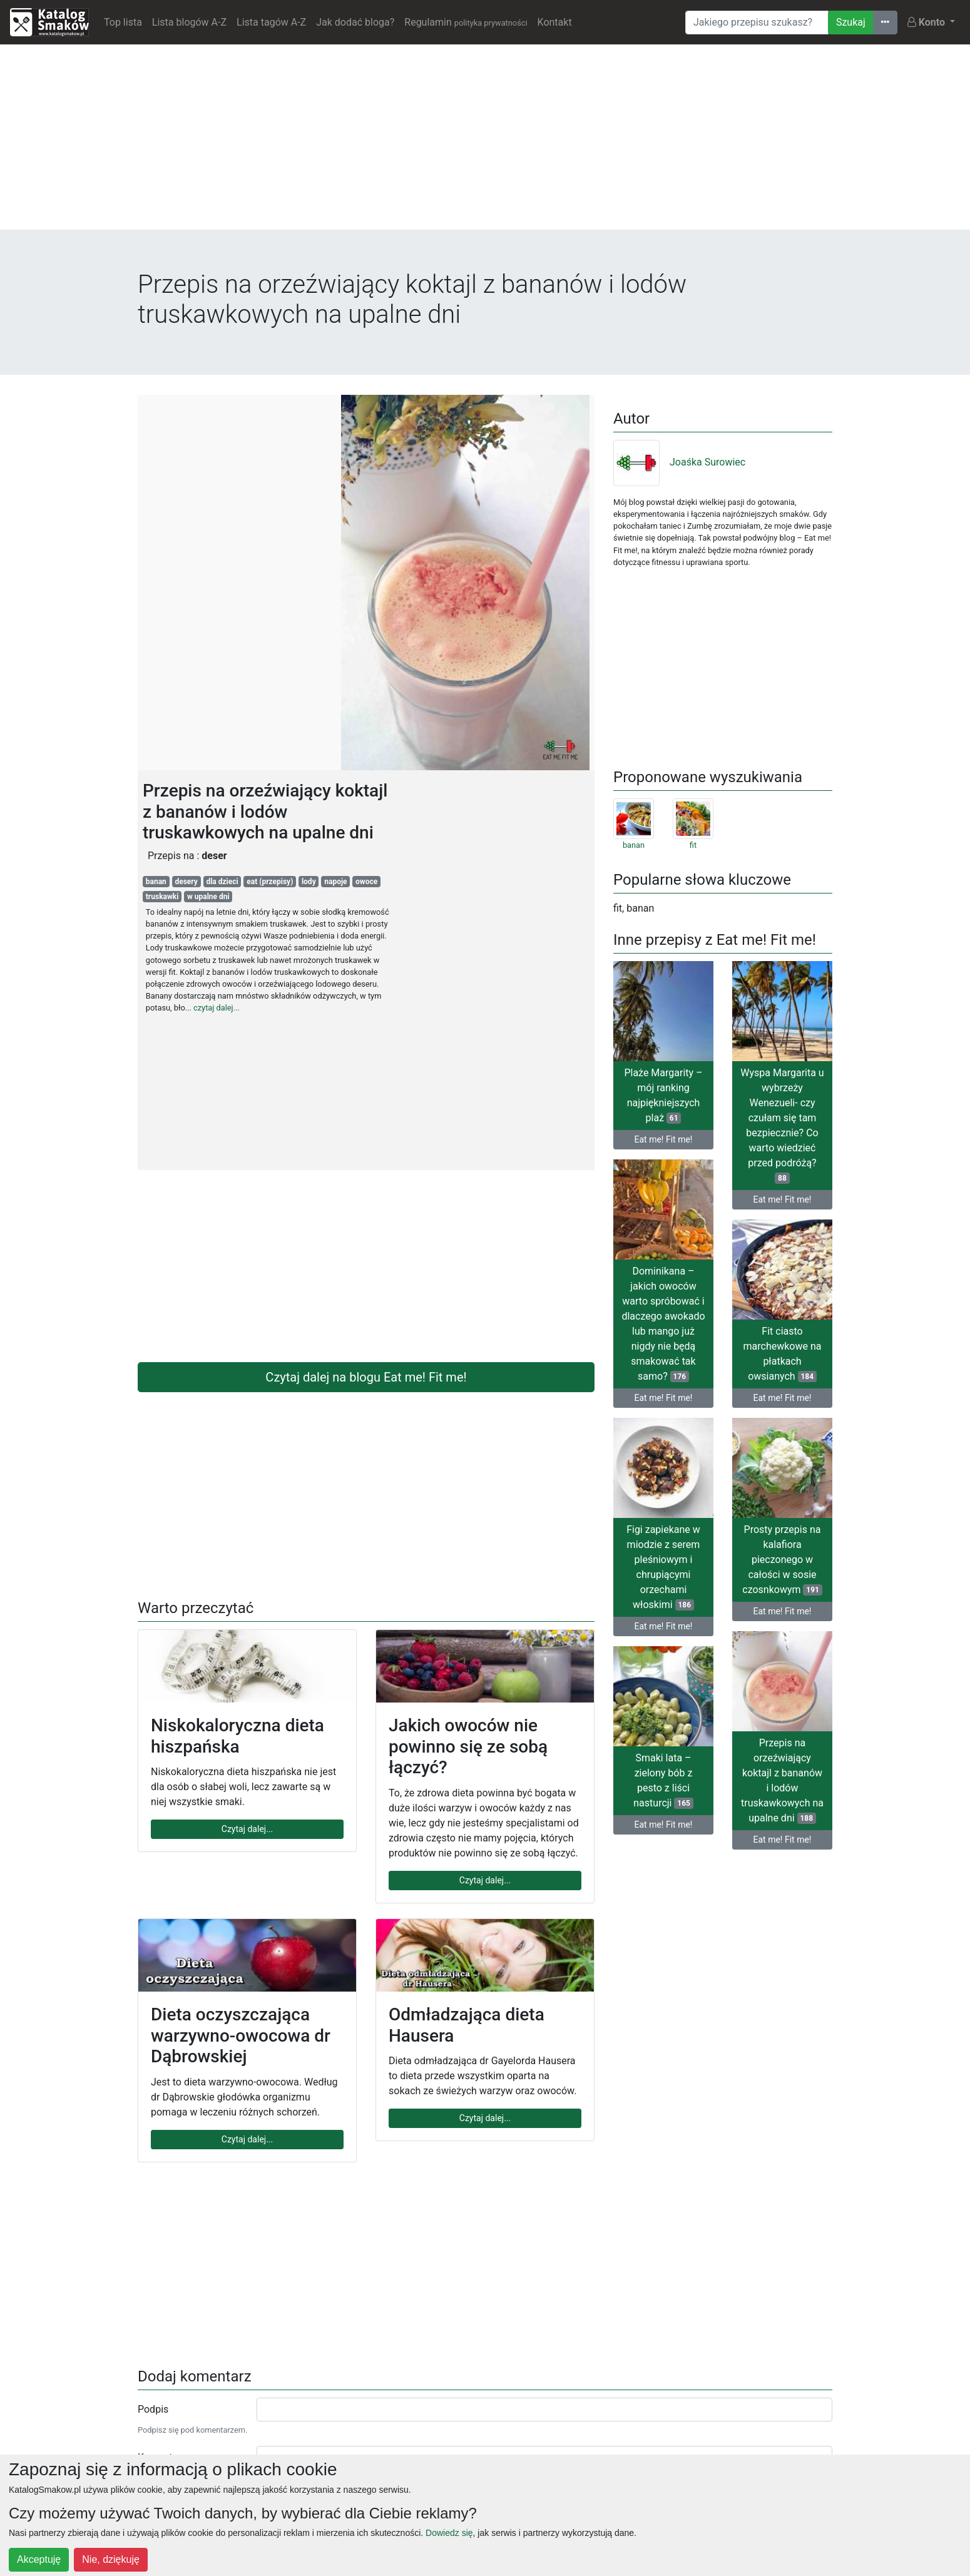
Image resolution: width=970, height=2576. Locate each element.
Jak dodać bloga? (355, 22)
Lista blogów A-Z (189, 22)
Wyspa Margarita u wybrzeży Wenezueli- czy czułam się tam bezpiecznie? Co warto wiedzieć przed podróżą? (782, 1125)
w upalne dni (208, 896)
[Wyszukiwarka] (757, 22)
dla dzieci (222, 881)
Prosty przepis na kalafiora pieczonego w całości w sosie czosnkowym (782, 1560)
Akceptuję (39, 2559)
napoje (335, 881)
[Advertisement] (485, 142)
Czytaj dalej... (247, 1829)
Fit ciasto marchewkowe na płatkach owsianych (782, 1353)
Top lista (123, 22)
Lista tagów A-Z (271, 22)
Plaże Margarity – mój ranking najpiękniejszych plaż (663, 1095)
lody (309, 881)
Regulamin (465, 22)
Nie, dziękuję (111, 2559)
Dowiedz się (449, 2533)
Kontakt (555, 22)
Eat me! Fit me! (664, 1139)
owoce (366, 881)
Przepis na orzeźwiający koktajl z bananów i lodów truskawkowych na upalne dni (782, 1780)
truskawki (162, 896)
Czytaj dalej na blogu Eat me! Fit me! (365, 1377)
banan (156, 881)
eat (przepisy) (270, 881)
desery (186, 881)
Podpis (153, 2409)
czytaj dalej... (216, 1007)
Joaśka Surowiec (679, 462)
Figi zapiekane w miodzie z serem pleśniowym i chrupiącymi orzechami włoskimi (663, 1567)
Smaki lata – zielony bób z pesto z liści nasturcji (663, 1780)
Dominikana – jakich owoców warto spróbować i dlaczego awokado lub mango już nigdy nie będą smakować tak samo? (663, 1323)
